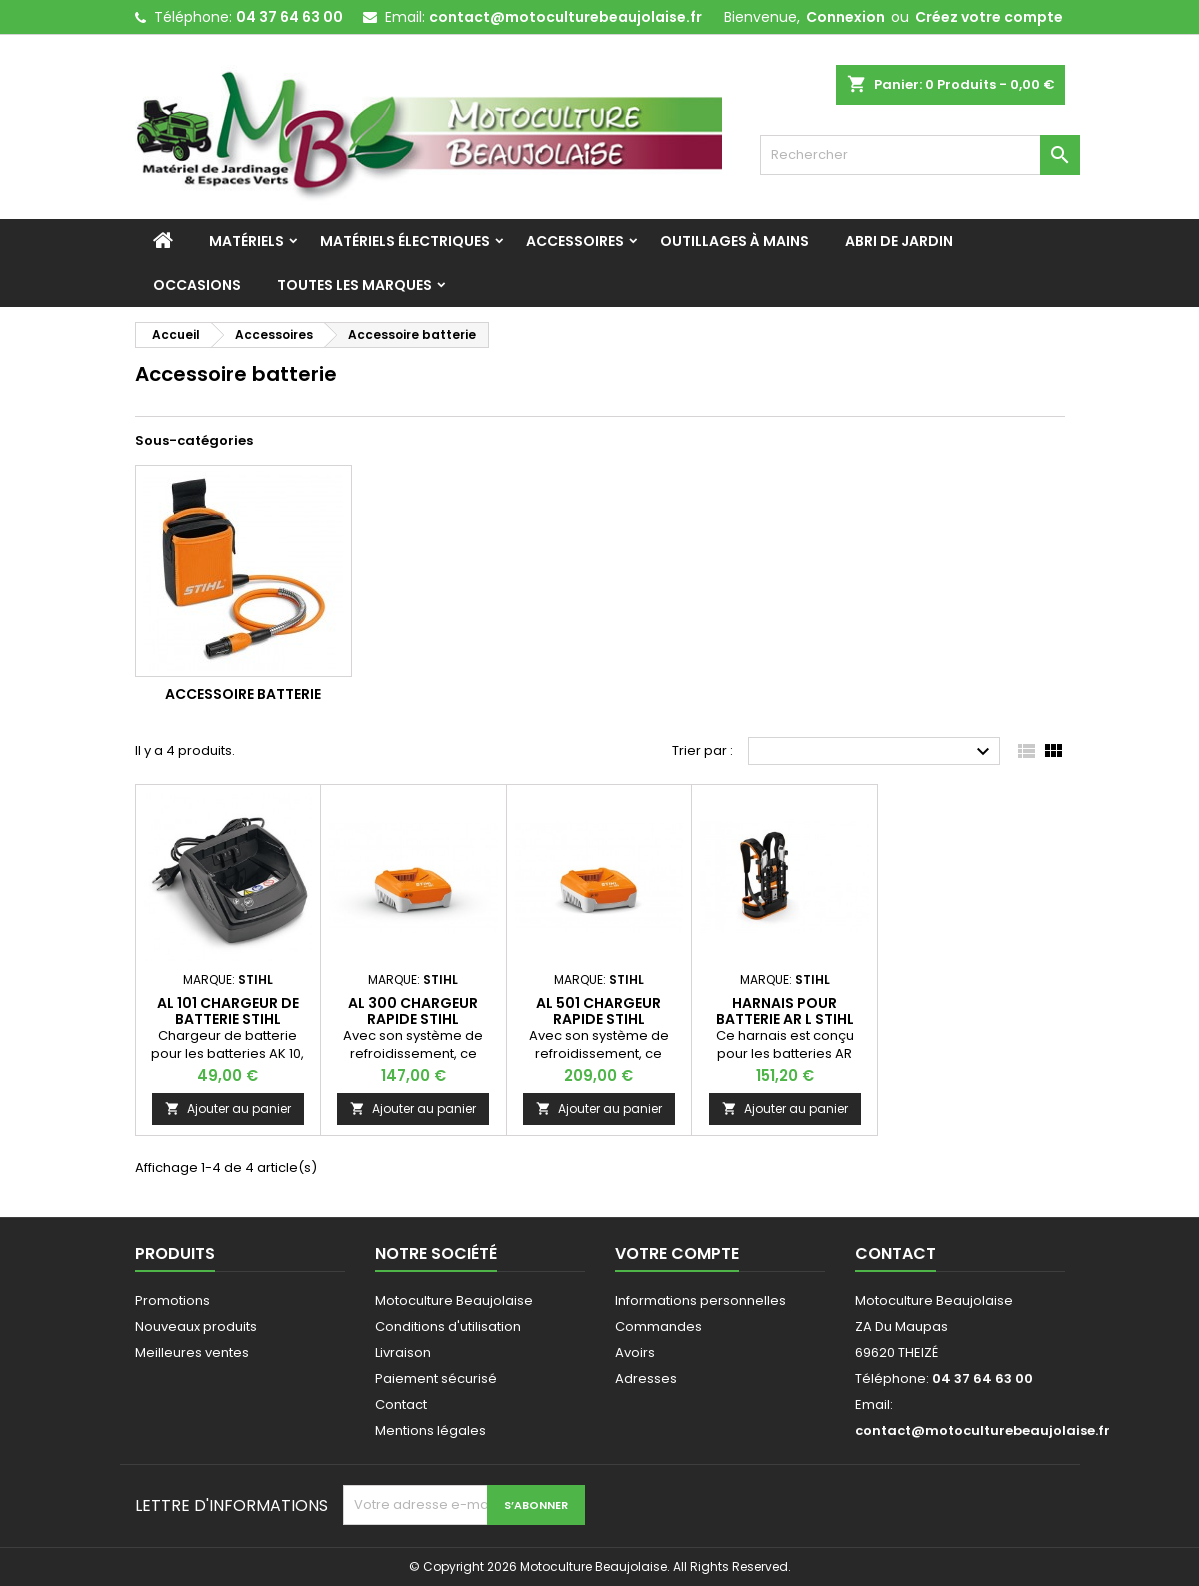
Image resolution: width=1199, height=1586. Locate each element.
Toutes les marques (354, 285)
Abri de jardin (899, 241)
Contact (401, 1404)
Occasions (197, 285)
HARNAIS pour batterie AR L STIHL (785, 1011)
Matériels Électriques (405, 241)
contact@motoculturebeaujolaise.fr (565, 17)
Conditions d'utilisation (448, 1326)
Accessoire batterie (243, 694)
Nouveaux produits (196, 1326)
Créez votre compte (989, 17)
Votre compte (677, 1253)
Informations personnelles (700, 1300)
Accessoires (575, 241)
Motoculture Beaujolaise (454, 1300)
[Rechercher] (920, 155)
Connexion (845, 17)
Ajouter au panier (228, 1108)
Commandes (658, 1326)
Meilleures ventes (192, 1352)
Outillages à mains (734, 241)
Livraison (403, 1352)
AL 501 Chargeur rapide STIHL (598, 1011)
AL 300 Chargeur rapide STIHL (413, 1011)
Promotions (172, 1300)
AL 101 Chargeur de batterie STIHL (228, 1011)
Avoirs (635, 1352)
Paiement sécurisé (436, 1378)
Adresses (646, 1378)
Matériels (246, 241)
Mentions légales (430, 1430)
